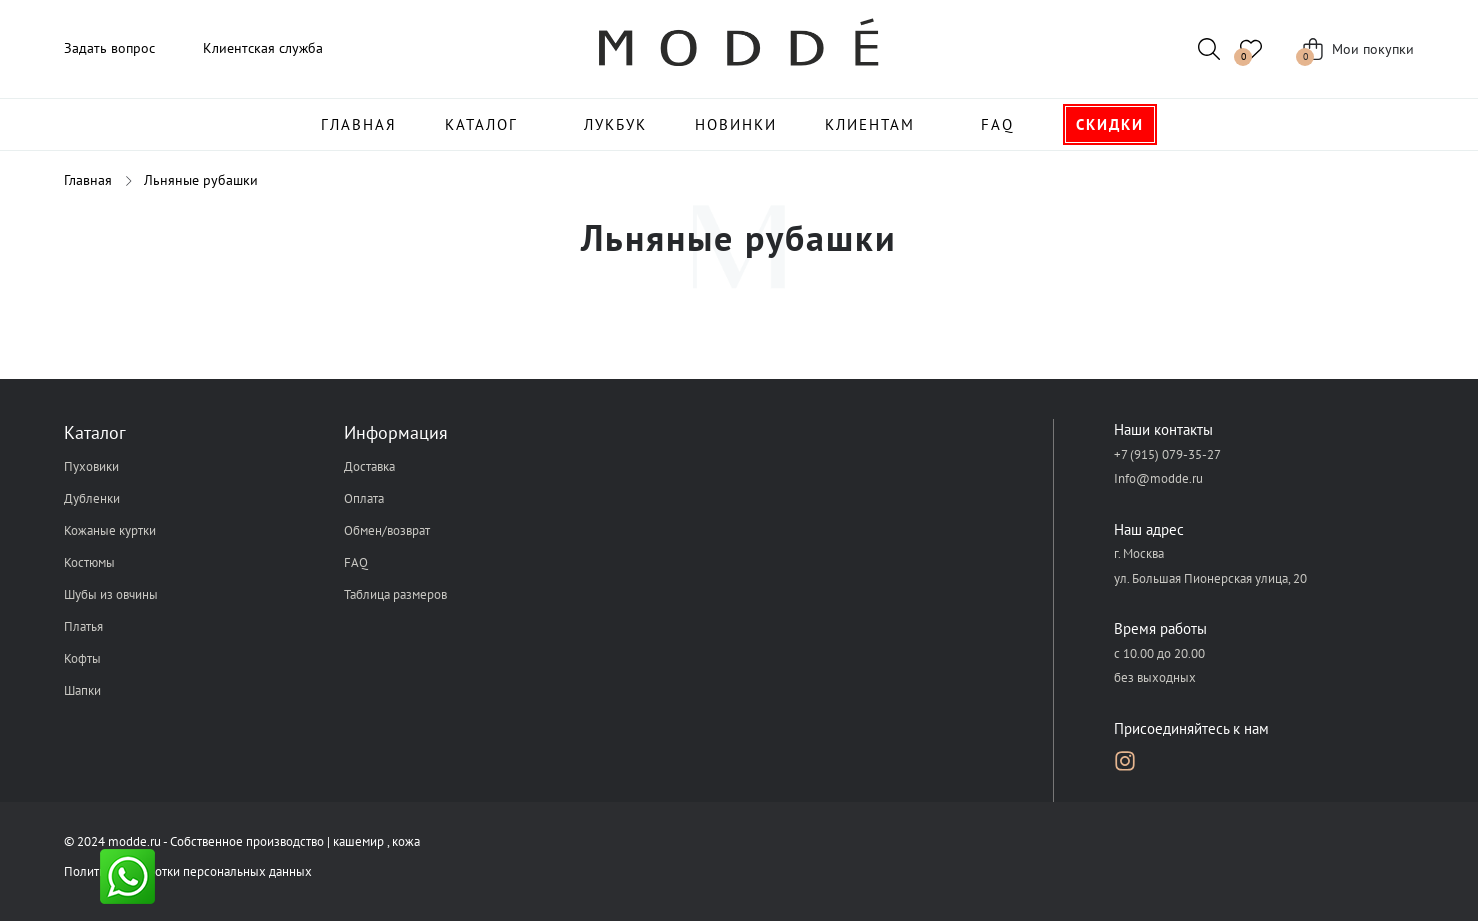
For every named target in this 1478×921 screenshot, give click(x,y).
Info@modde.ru (1158, 478)
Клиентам (870, 124)
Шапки (82, 690)
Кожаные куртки (110, 530)
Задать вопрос (109, 48)
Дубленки (92, 498)
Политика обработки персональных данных (188, 871)
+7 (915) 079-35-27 (1167, 454)
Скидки (1110, 124)
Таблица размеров (395, 594)
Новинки (736, 124)
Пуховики (91, 466)
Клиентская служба (263, 48)
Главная (359, 124)
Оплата (364, 498)
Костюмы (89, 562)
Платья (83, 626)
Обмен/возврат (387, 530)
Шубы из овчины (111, 594)
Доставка (369, 466)
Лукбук (615, 124)
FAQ (997, 124)
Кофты (82, 658)
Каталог (481, 124)
